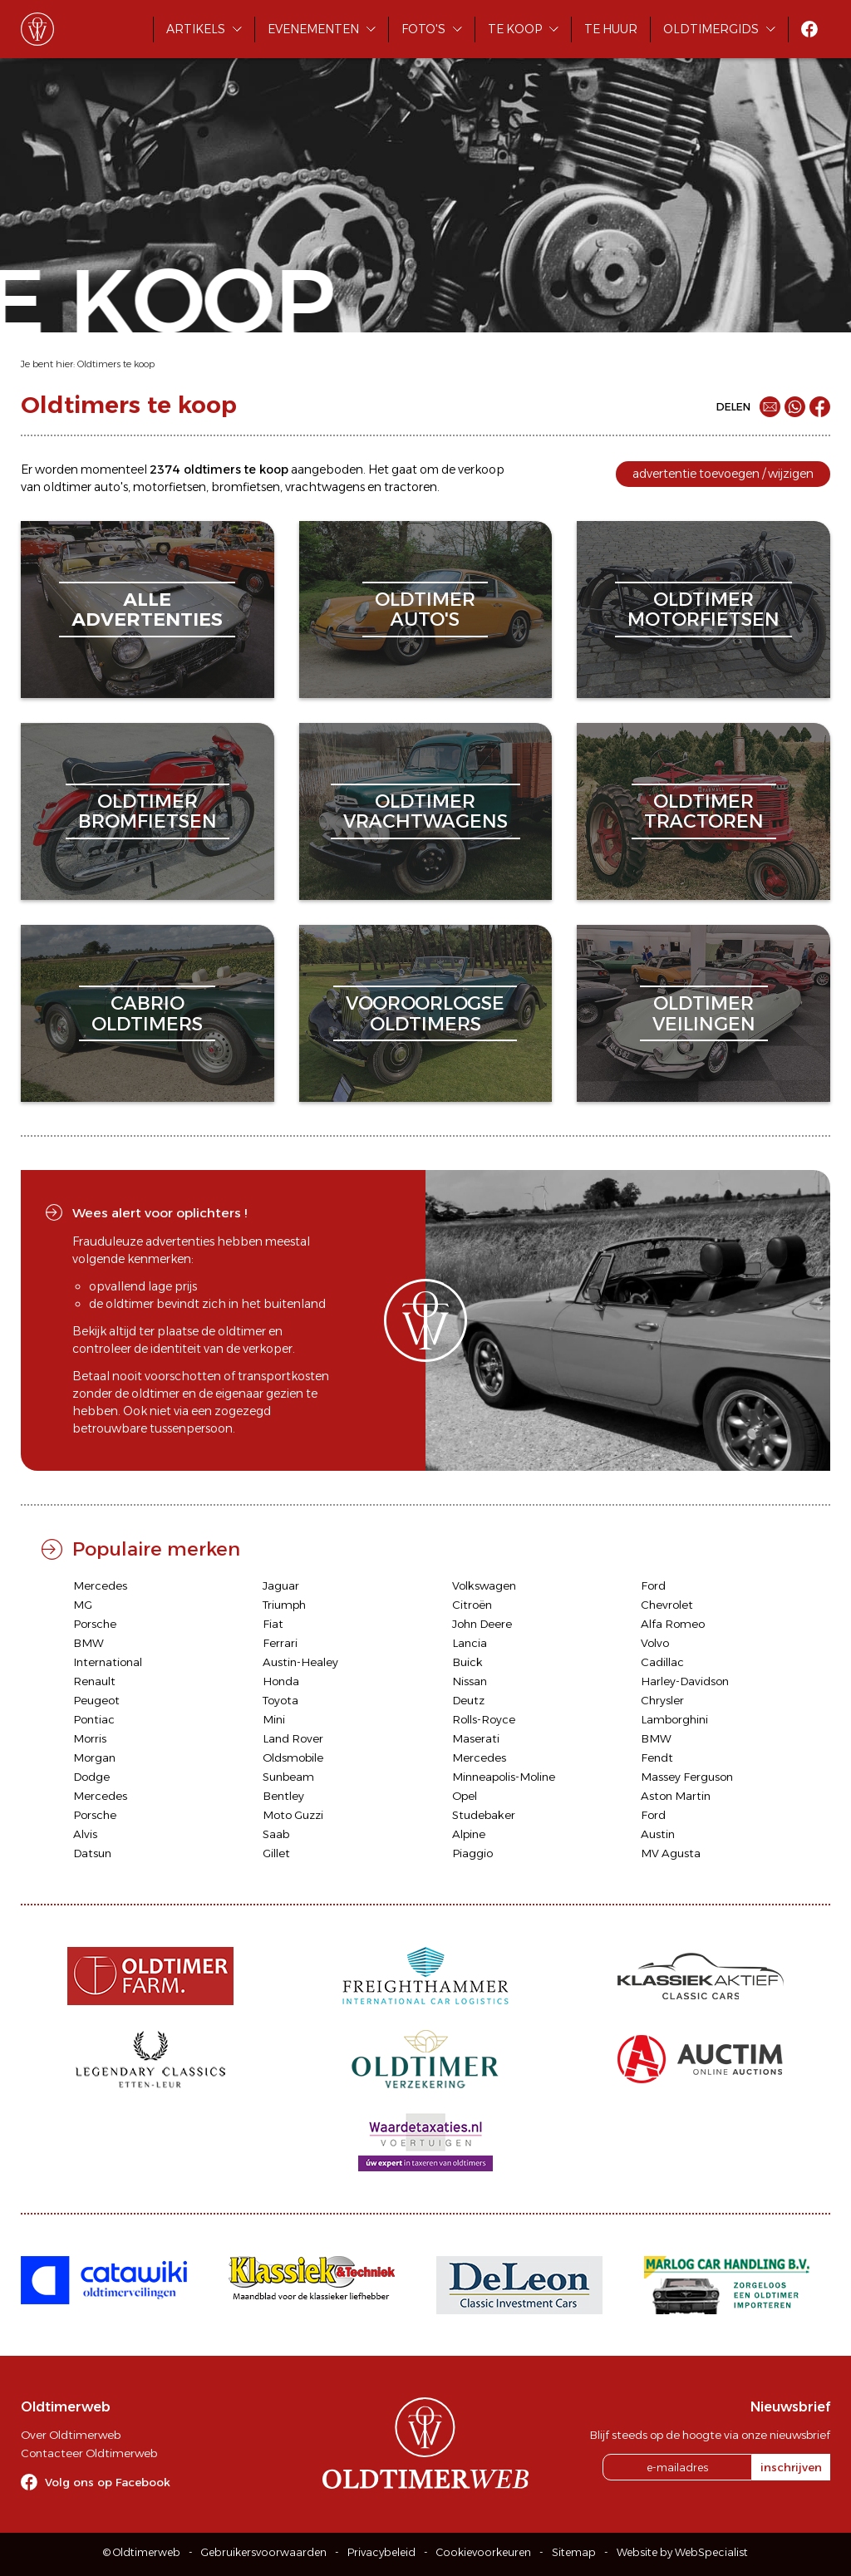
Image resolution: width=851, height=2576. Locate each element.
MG (82, 1604)
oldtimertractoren (704, 811)
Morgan (94, 1757)
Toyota (280, 1700)
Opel (464, 1795)
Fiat (273, 1623)
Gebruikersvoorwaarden (264, 2552)
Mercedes (100, 1585)
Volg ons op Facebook (107, 2482)
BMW (88, 1642)
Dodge (91, 1776)
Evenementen (313, 29)
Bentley (283, 1795)
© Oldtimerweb (141, 2552)
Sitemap (574, 2552)
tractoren (410, 486)
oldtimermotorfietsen (703, 609)
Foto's (423, 29)
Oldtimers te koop (116, 364)
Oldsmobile (293, 1757)
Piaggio (472, 1853)
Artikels (195, 29)
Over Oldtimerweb (71, 2434)
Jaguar (281, 1585)
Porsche (94, 1623)
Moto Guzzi (293, 1814)
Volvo (655, 1642)
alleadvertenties (147, 609)
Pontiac (94, 1719)
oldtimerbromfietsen (147, 811)
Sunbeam (288, 1776)
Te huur (610, 29)
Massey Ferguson (687, 1776)
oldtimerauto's (425, 609)
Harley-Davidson (685, 1681)
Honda (281, 1681)
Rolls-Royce (483, 1719)
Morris (89, 1738)
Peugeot (96, 1700)
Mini (274, 1719)
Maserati (475, 1738)
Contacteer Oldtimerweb (89, 2453)
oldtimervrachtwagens (425, 811)
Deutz (468, 1700)
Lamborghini (674, 1719)
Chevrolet (667, 1604)
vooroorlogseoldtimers (425, 1013)
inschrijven (791, 2467)
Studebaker (483, 1814)
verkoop (481, 469)
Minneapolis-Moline (503, 1776)
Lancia (469, 1642)
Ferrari (280, 1642)
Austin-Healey (300, 1662)
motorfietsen (169, 486)
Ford (653, 1585)
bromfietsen (245, 486)
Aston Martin (676, 1795)
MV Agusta (671, 1853)
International (107, 1662)
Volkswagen (484, 1585)
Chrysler (662, 1700)
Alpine (468, 1834)
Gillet (276, 1853)
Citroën (472, 1604)
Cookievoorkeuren (483, 2552)
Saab (276, 1834)
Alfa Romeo (673, 1623)
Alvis (85, 1834)
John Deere (482, 1623)
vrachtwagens (325, 486)
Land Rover (293, 1738)
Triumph (284, 1604)
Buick (467, 1662)
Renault (94, 1681)
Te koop (515, 29)
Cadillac (662, 1662)
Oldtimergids (711, 29)
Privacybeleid (381, 2552)
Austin (658, 1834)
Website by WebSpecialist (682, 2552)
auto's (111, 486)
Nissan (469, 1681)
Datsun (92, 1853)
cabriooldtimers (147, 1013)
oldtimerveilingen (703, 1013)
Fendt (657, 1757)
